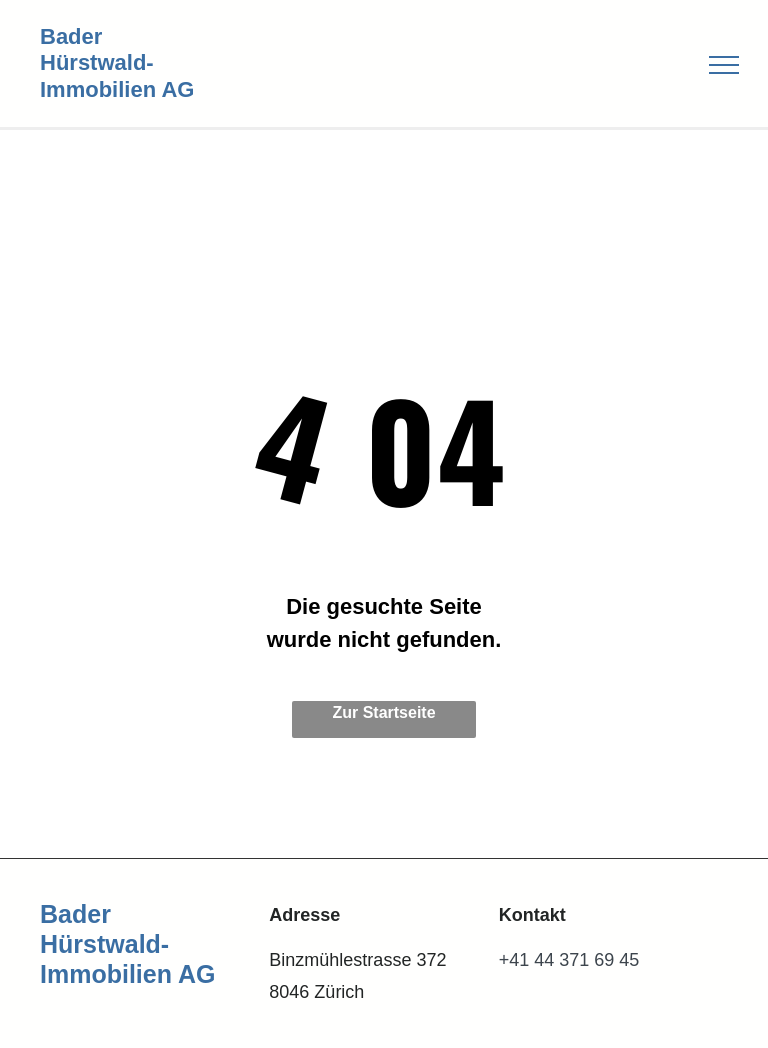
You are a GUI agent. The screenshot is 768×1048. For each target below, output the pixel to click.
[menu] (724, 65)
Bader (71, 36)
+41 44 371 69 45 (569, 960)
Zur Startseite (383, 712)
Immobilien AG (117, 89)
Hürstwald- (97, 62)
